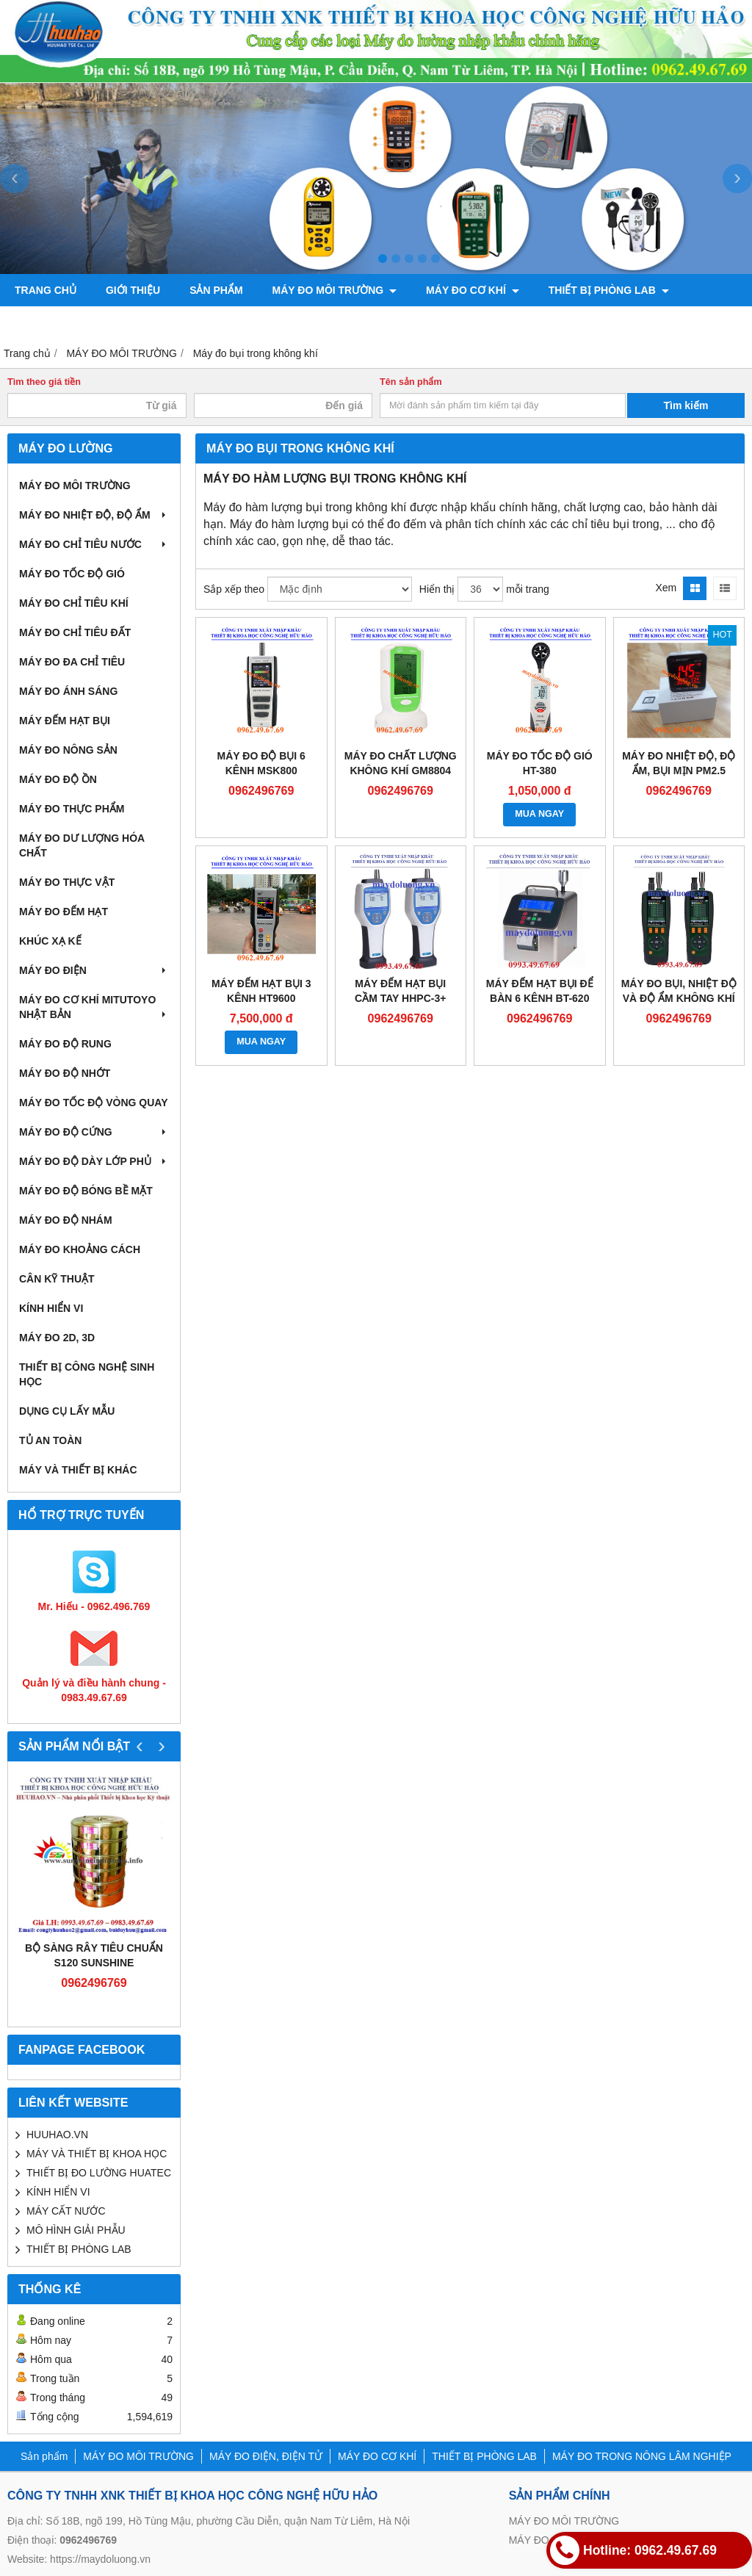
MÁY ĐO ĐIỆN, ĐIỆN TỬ (265, 2456)
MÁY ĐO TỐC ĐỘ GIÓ (72, 574)
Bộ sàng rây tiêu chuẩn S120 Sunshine (94, 1955)
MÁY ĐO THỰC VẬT (67, 882)
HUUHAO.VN (57, 2134)
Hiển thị (437, 589)
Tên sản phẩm (411, 382)
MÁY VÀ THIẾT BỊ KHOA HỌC (96, 2154)
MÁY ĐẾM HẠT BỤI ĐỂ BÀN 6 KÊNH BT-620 (539, 991)
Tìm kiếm (686, 405)
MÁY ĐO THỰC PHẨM (71, 809)
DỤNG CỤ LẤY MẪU (67, 1411)
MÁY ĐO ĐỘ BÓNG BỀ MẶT (86, 1191)
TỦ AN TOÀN (50, 1440)
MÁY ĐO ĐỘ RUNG (65, 1044)
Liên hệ (435, 322)
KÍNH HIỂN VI (51, 1308)
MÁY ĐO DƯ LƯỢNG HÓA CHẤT (82, 845)
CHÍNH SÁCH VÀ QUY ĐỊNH (312, 322)
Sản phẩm (215, 290)
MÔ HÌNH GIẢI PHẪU (76, 2230)
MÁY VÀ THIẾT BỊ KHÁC (78, 1470)
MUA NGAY (539, 814)
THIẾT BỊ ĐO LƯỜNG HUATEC (98, 2173)
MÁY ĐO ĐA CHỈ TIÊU (72, 662)
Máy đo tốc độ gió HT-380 (540, 763)
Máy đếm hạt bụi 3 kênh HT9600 (261, 991)
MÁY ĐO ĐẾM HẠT (63, 911)
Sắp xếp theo (233, 589)
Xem (665, 588)
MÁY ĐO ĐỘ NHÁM (65, 1220)
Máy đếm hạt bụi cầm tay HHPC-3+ (400, 991)
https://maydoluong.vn (100, 2559)
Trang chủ (45, 290)
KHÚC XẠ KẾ (50, 941)
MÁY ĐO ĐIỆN (94, 970)
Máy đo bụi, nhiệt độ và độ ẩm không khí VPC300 (679, 998)
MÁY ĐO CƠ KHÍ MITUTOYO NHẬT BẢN (94, 1007)
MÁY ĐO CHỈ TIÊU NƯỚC (94, 544)
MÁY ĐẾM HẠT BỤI (64, 720)
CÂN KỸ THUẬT (57, 1279)
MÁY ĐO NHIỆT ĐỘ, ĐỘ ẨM (94, 515)
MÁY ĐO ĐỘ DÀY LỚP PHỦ (94, 1161)
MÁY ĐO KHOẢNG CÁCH (79, 1249)
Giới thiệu (133, 290)
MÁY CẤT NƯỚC (66, 2211)
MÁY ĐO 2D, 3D (57, 1337)
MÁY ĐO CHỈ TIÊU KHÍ (74, 603)
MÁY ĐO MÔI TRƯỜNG (334, 290)
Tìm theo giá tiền (44, 382)
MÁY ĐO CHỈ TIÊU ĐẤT (75, 632)
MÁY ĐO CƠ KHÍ (472, 290)
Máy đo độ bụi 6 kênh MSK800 (261, 763)
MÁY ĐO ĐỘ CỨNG (94, 1132)
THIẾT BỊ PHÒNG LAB (609, 290)
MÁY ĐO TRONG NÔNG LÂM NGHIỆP (112, 322)
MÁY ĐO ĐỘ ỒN (58, 779)
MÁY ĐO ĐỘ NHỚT (64, 1073)
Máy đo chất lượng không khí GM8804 (400, 763)
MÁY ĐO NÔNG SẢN (68, 750)
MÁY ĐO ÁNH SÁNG (68, 691)
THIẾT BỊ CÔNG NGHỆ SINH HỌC (86, 1374)
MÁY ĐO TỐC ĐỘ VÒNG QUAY (93, 1102)
